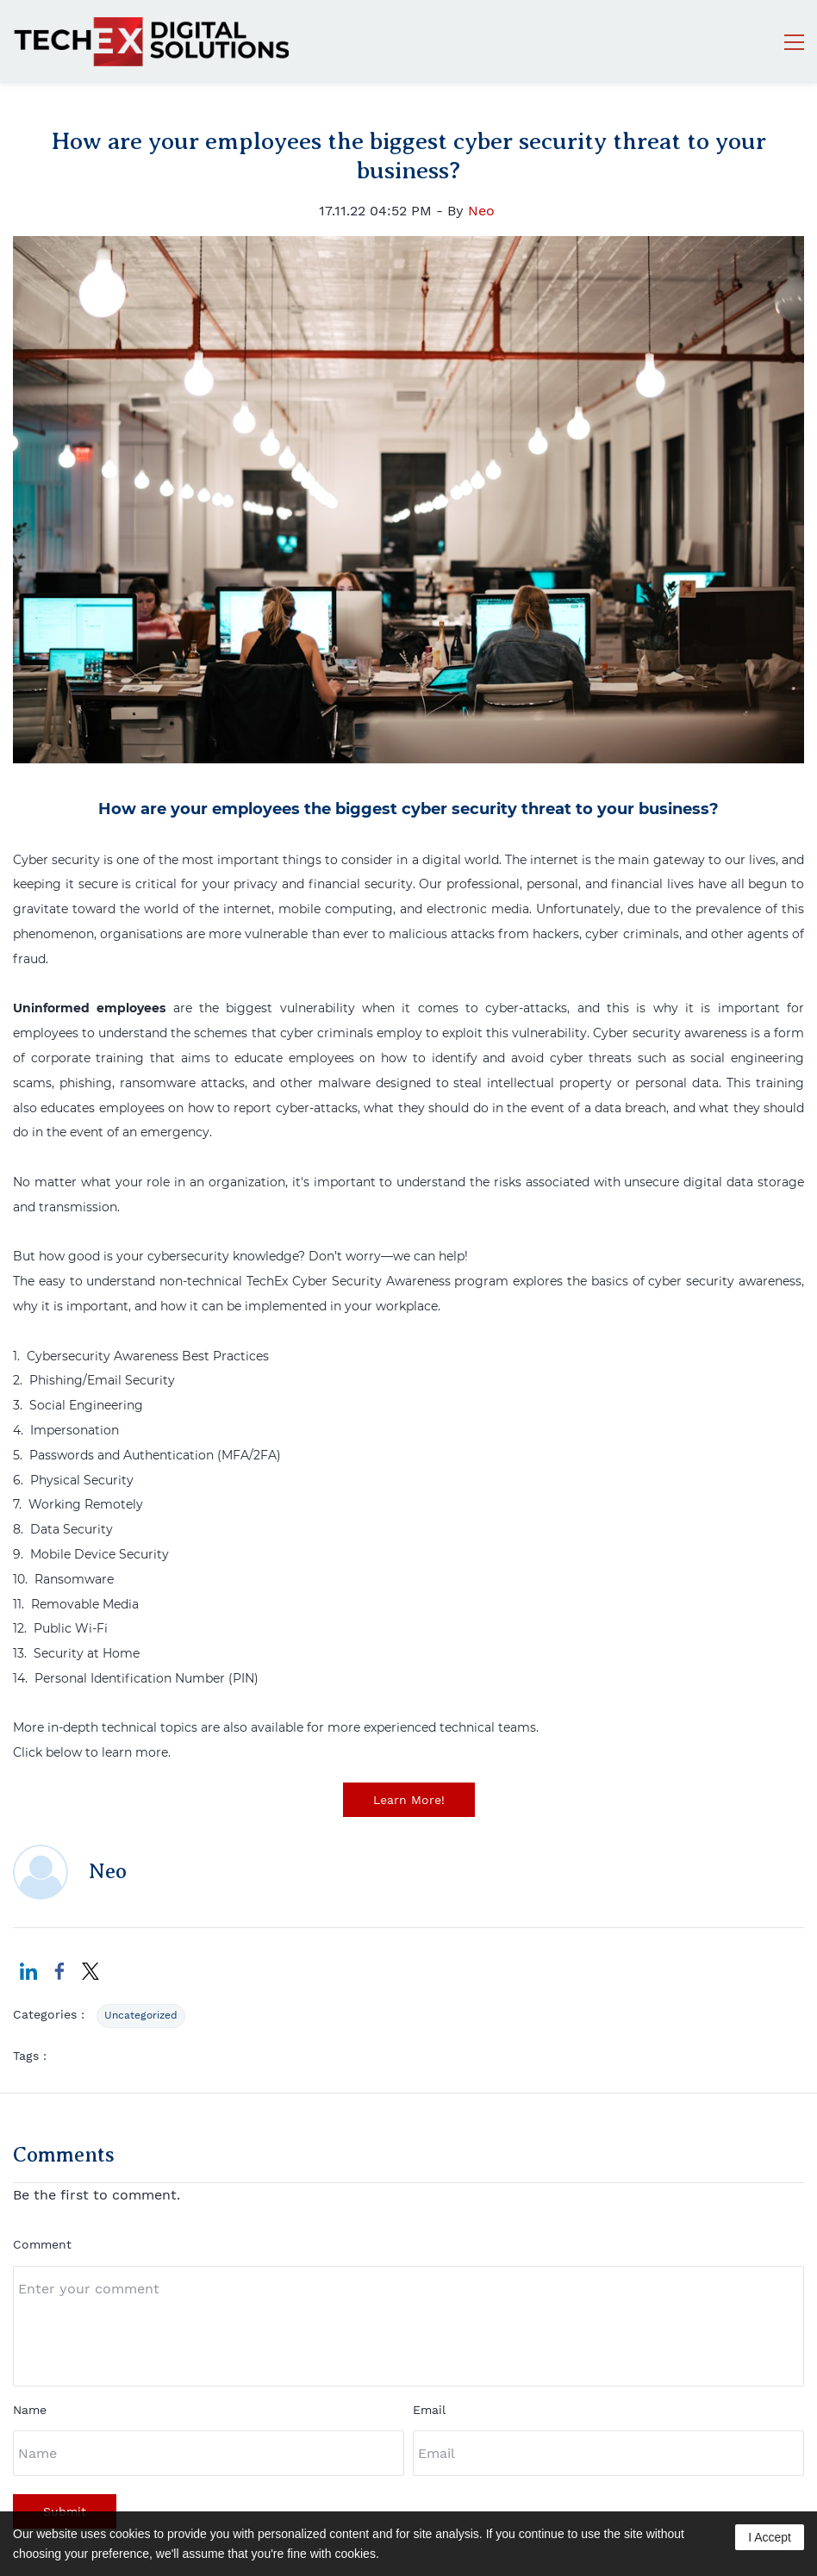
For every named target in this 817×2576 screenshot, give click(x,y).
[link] (408, 248)
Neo (481, 210)
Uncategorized (141, 2015)
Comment (42, 2244)
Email (429, 2410)
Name (30, 2410)
